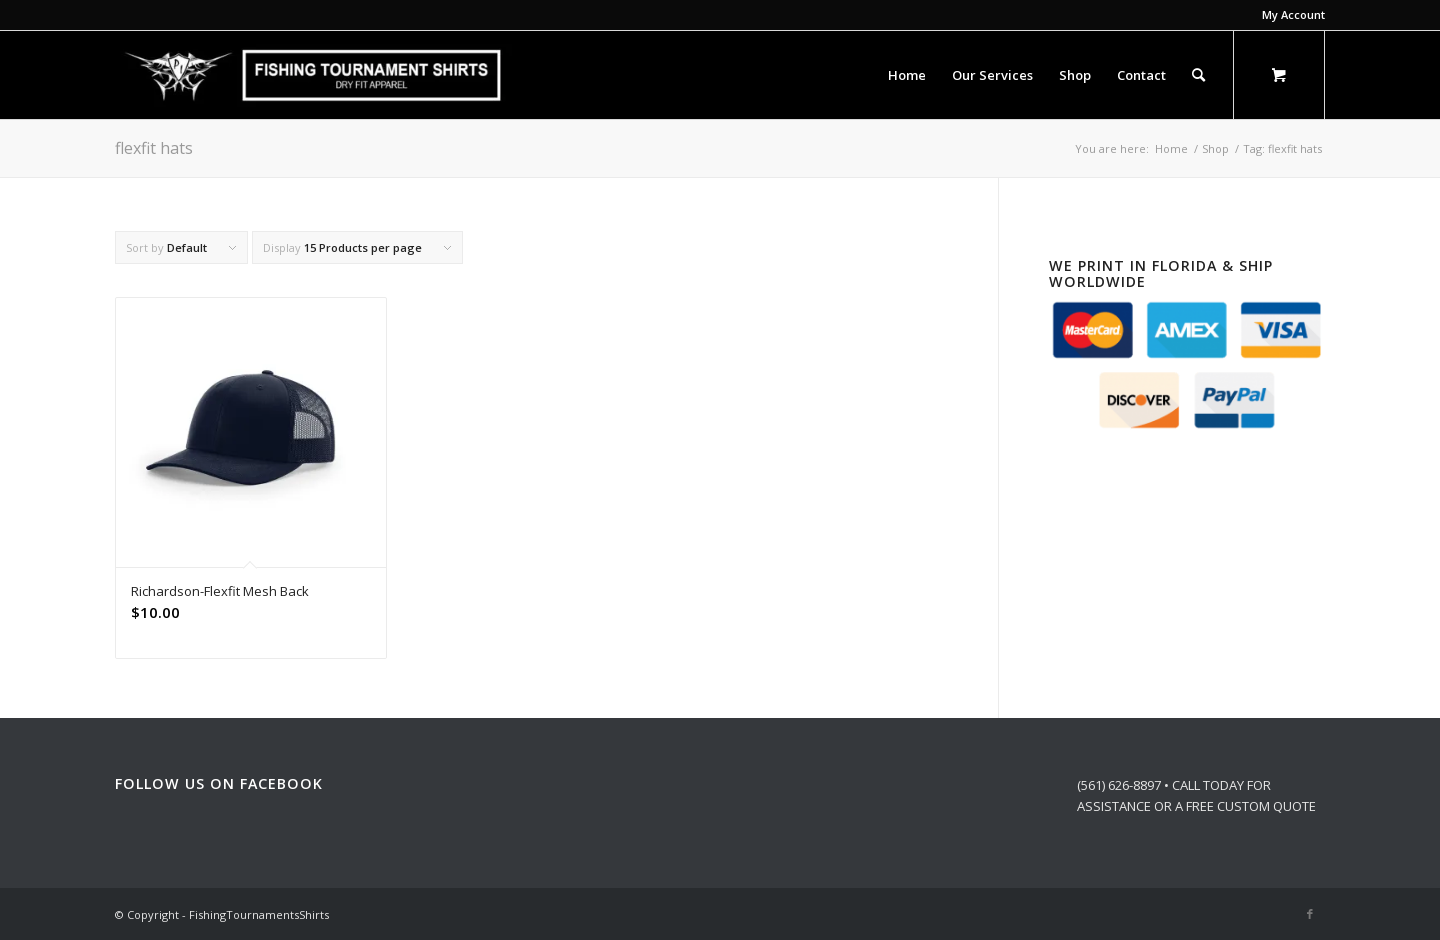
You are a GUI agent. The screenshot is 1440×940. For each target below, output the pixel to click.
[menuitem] (1288, 15)
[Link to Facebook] (1310, 914)
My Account (1293, 14)
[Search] (1198, 75)
